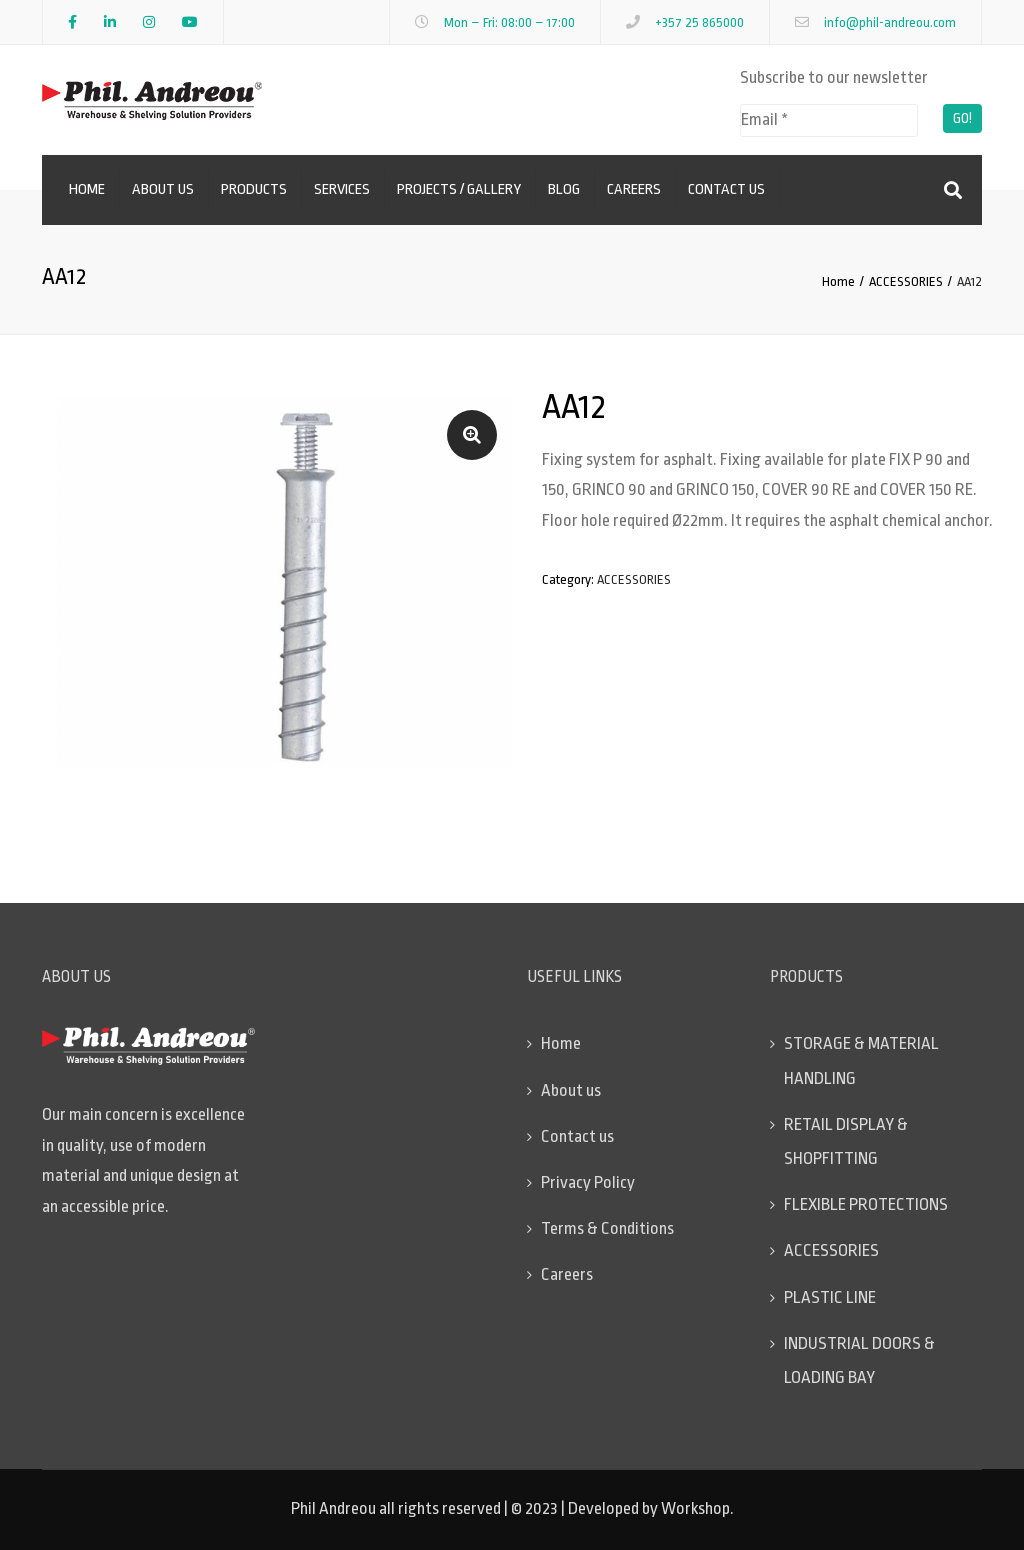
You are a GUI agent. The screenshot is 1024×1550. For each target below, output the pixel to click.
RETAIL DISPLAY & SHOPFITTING (846, 1141)
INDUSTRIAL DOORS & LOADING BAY (859, 1360)
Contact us (726, 189)
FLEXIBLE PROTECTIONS (866, 1204)
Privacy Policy (588, 1182)
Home (87, 189)
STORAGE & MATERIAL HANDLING (861, 1060)
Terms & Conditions (607, 1228)
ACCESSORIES (906, 281)
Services (342, 189)
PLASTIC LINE (830, 1297)
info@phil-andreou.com (890, 22)
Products (254, 189)
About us (163, 189)
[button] (472, 435)
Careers (634, 189)
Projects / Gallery (459, 189)
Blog (564, 189)
